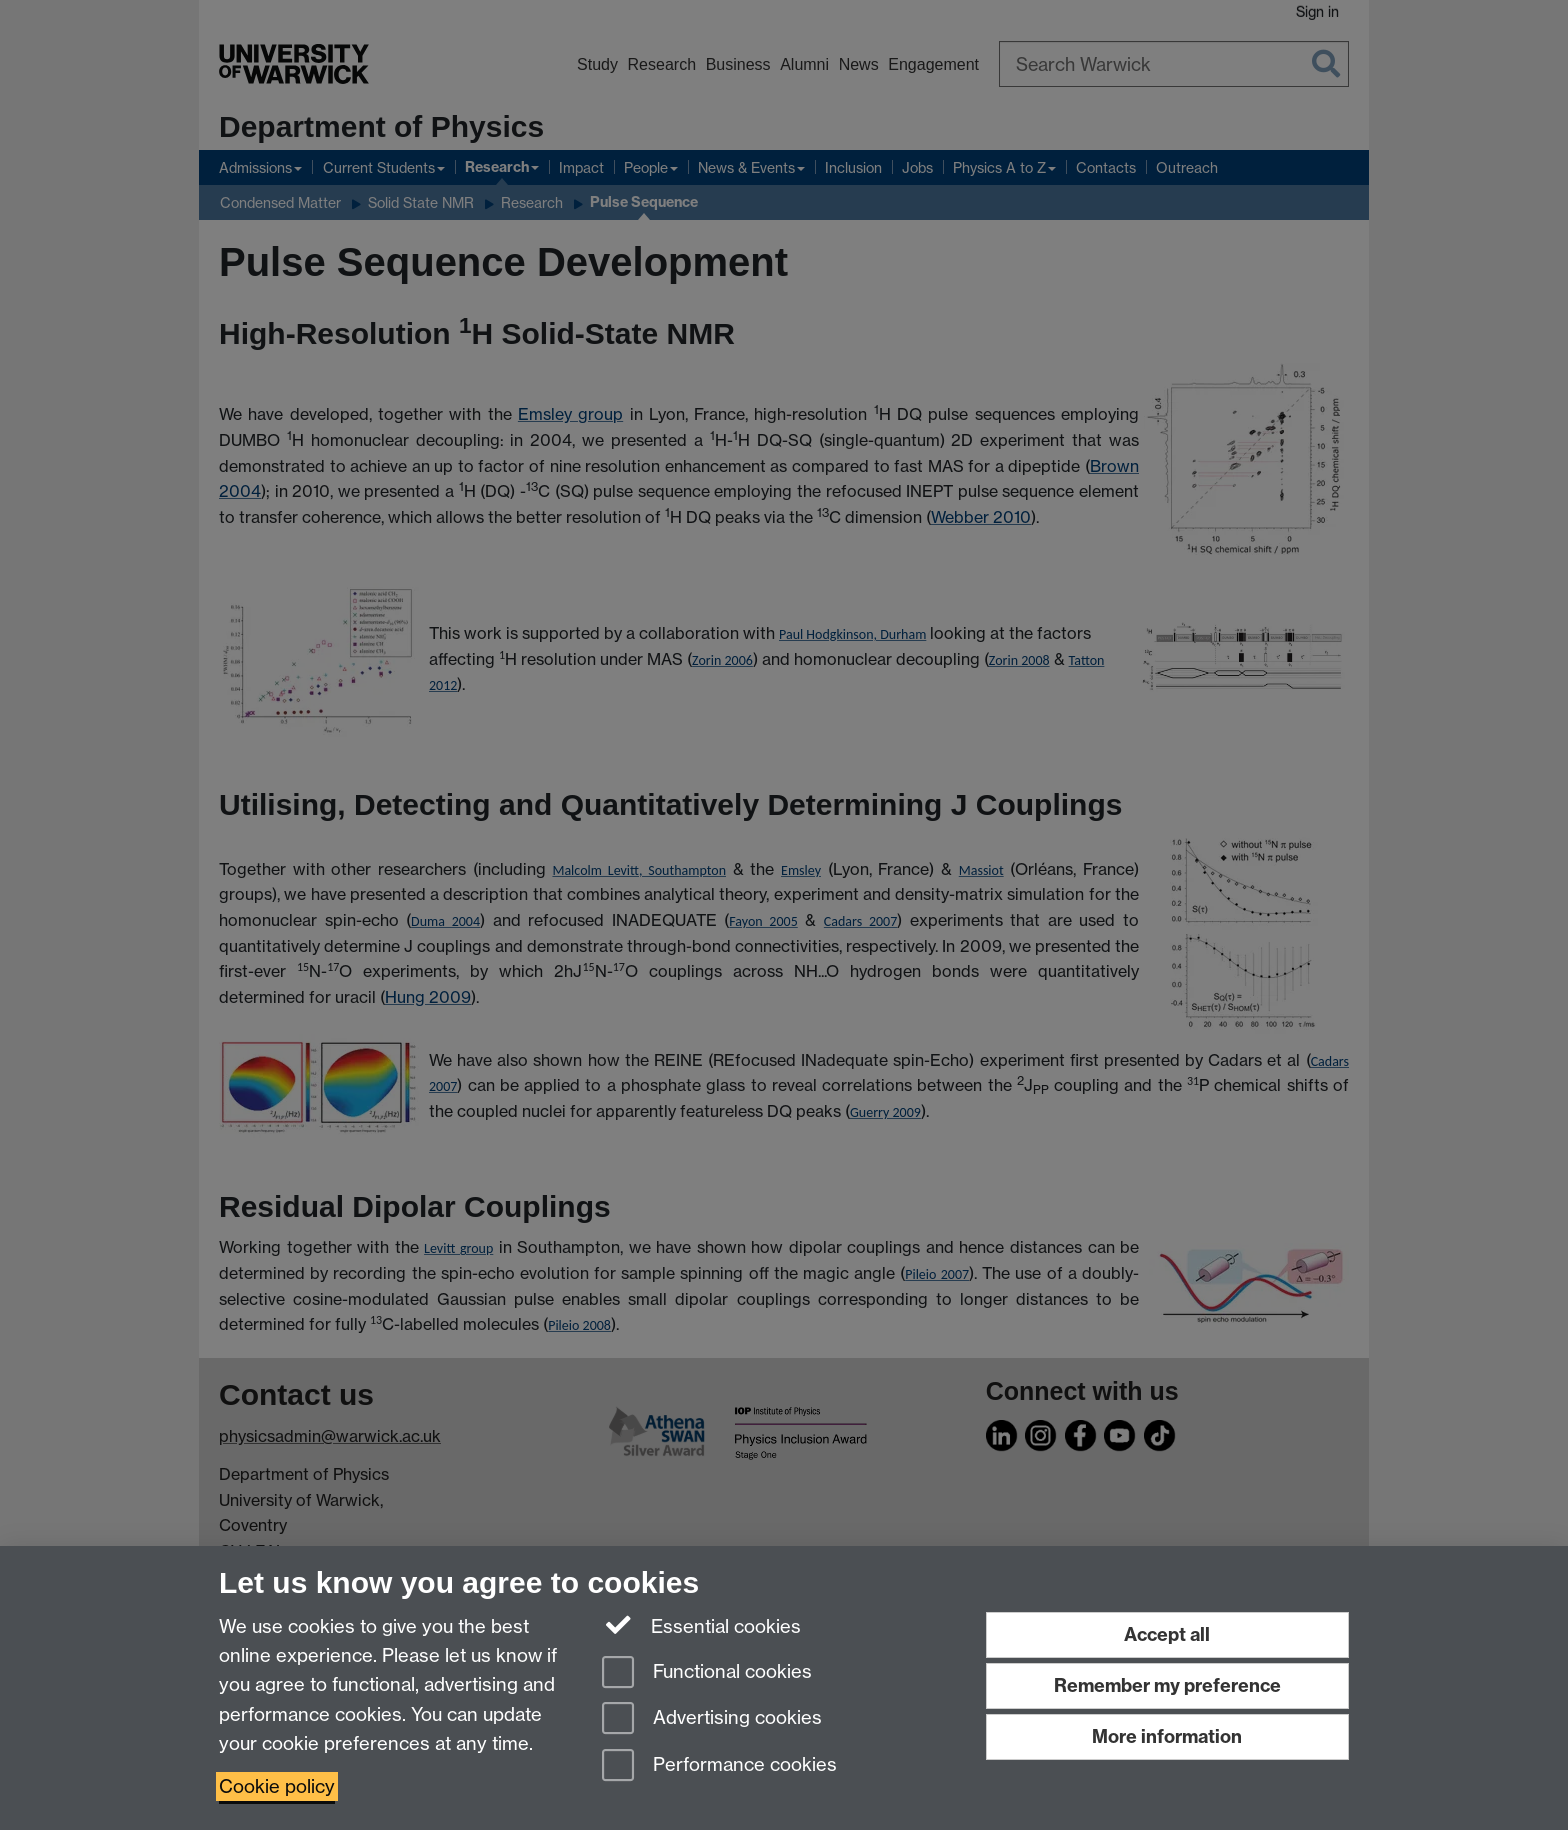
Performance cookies (719, 1766)
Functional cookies (707, 1673)
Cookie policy (277, 1786)
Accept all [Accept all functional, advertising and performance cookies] (1167, 1634)
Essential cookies (701, 1625)
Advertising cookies (712, 1719)
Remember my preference (1167, 1685)
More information (1167, 1736)
